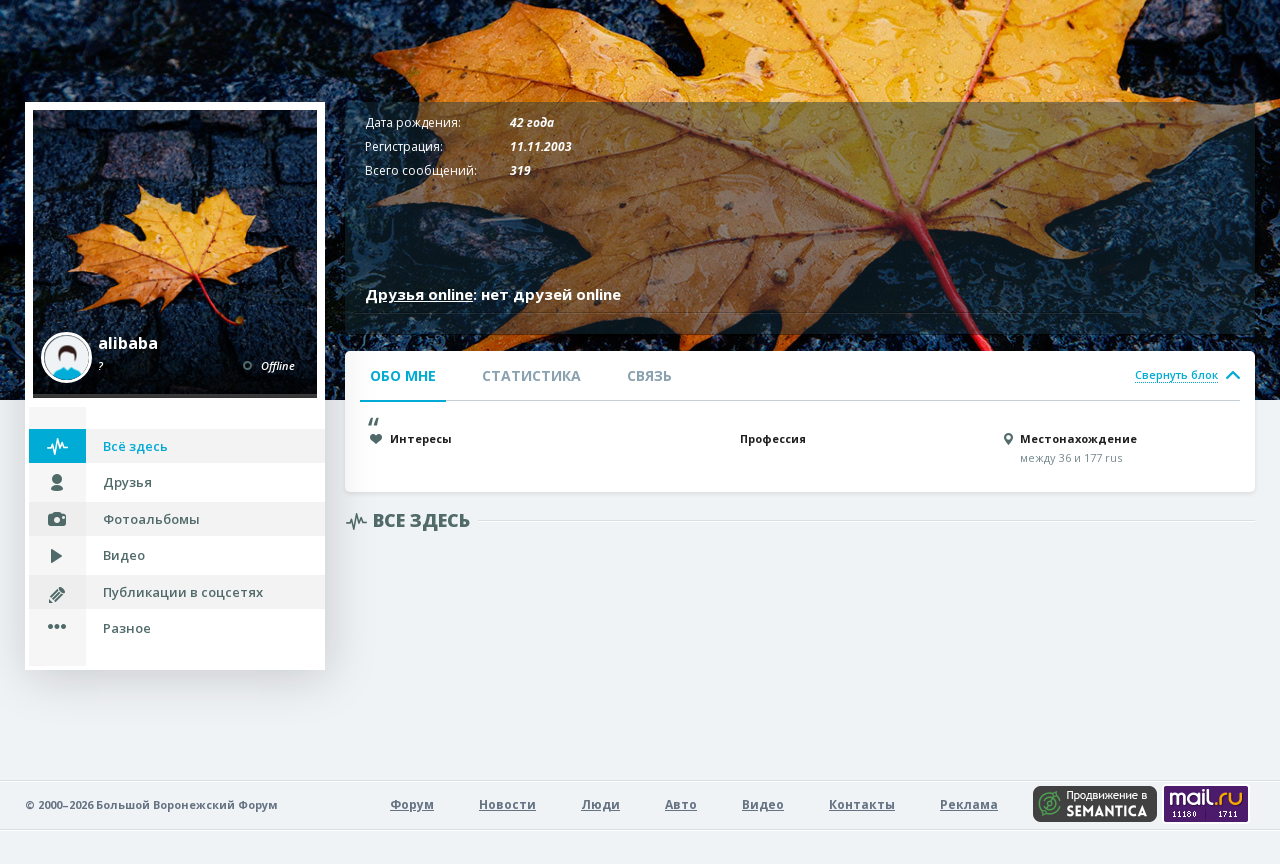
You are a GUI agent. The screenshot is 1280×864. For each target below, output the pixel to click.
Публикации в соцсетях (183, 592)
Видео (124, 555)
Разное (127, 628)
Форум (412, 804)
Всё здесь (135, 446)
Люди (600, 804)
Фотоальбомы (151, 519)
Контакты (862, 804)
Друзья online (419, 294)
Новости (507, 804)
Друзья (127, 482)
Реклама (969, 804)
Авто (681, 804)
